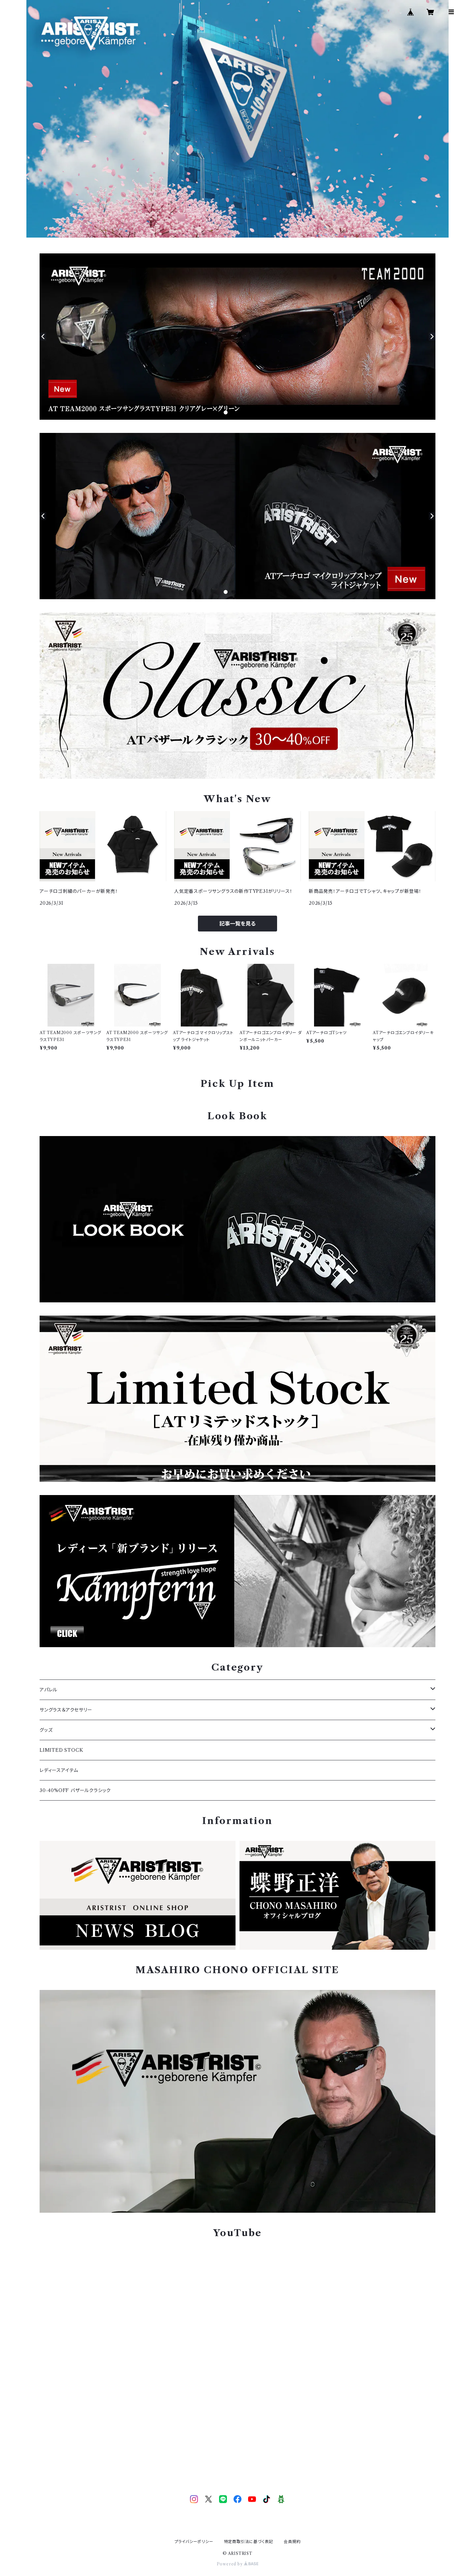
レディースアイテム (59, 1770)
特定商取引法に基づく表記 (248, 2541)
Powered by (238, 2563)
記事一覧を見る (237, 923)
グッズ (46, 1730)
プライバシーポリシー (193, 2541)
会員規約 (292, 2541)
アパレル (48, 1690)
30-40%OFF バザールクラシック (75, 1790)
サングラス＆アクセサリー (66, 1710)
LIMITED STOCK (61, 1750)
